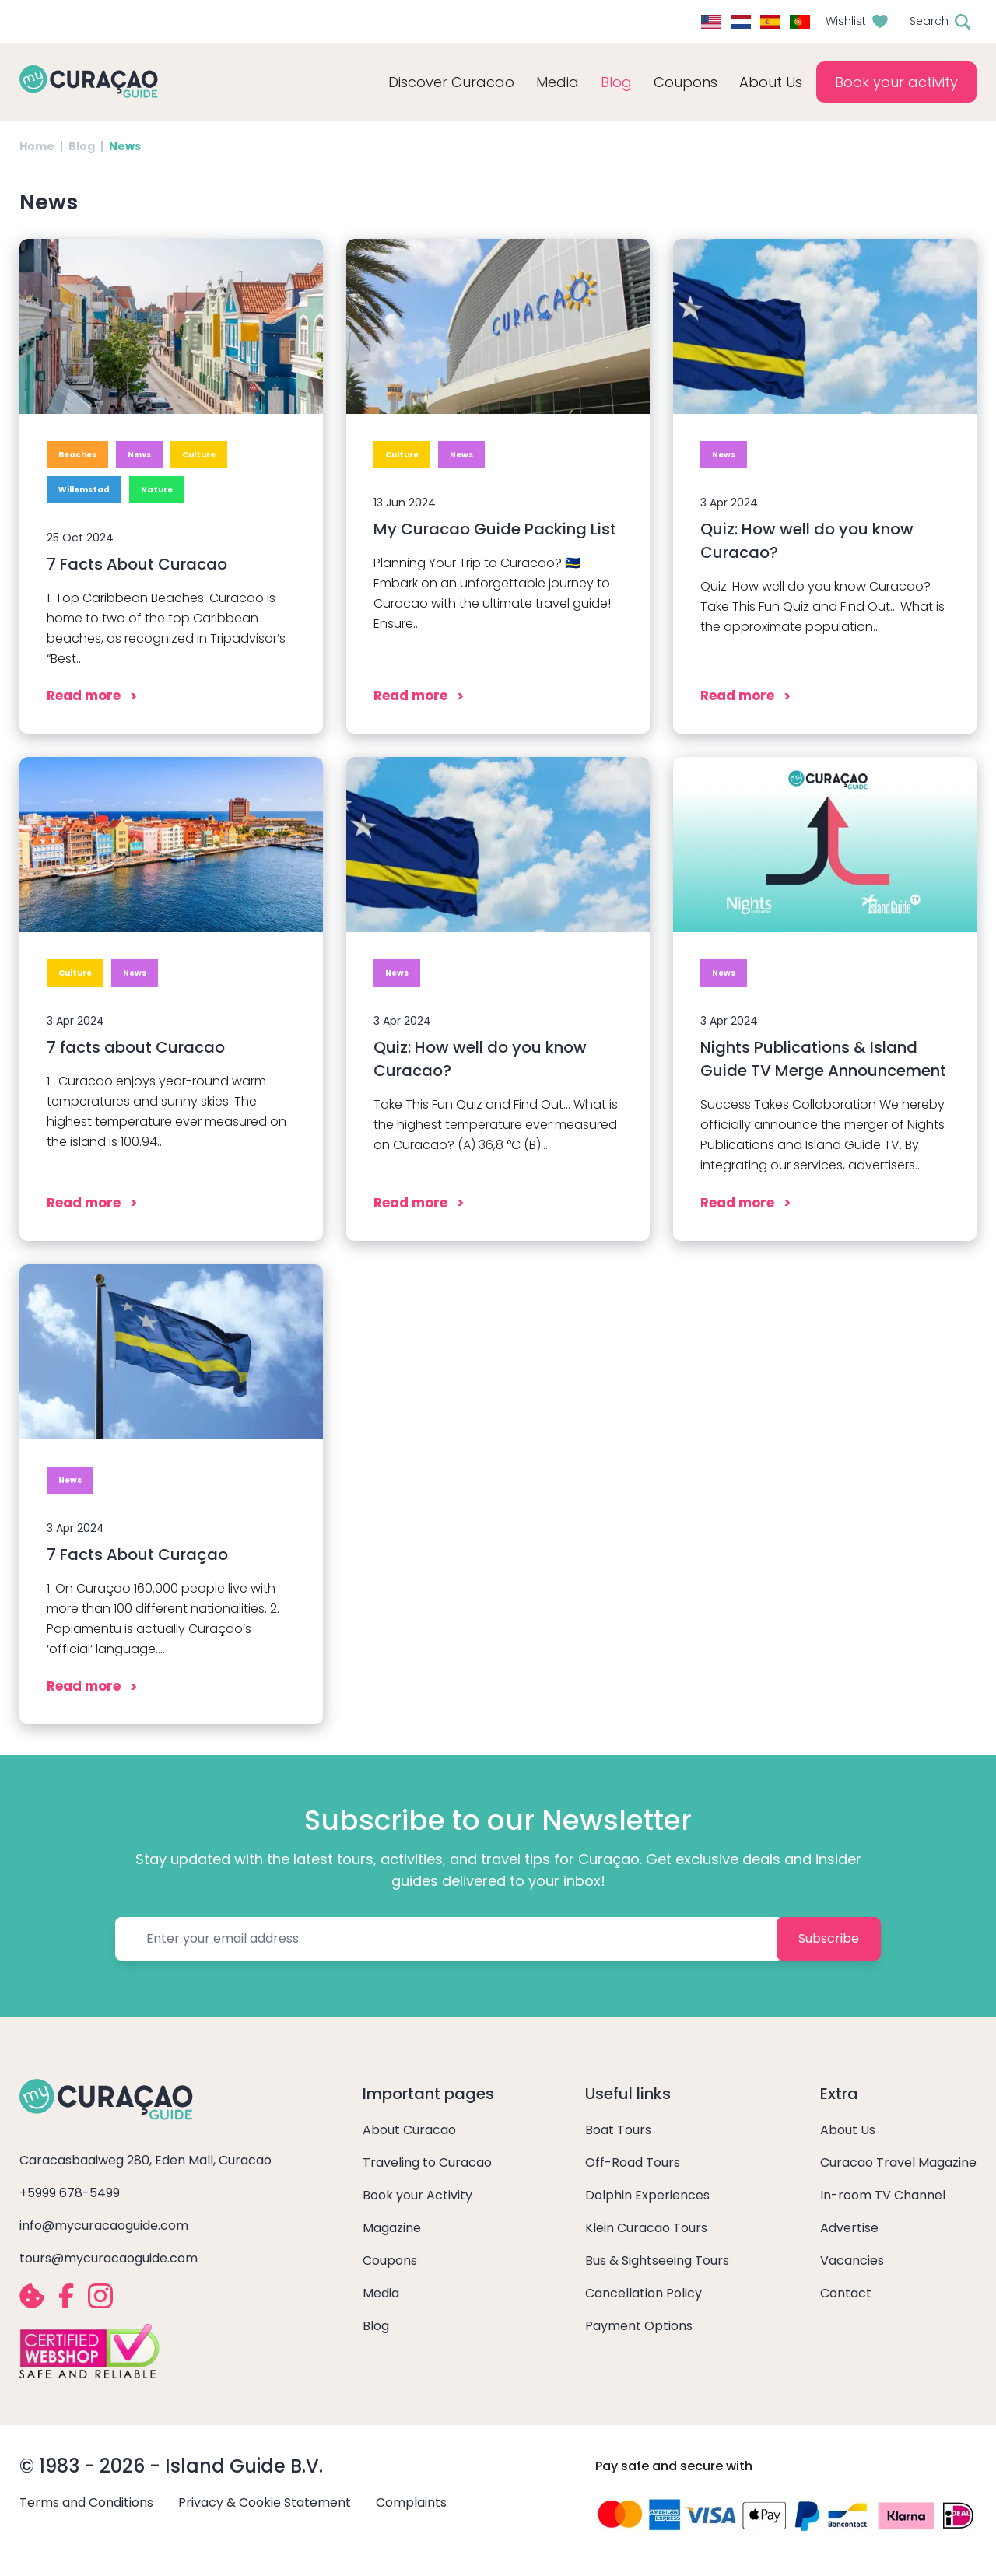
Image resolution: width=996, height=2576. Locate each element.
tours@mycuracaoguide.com (108, 2258)
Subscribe (828, 1938)
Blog (616, 82)
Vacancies (852, 2260)
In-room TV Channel (882, 2195)
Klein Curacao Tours (646, 2228)
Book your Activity (417, 2195)
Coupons (685, 82)
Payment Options (639, 2326)
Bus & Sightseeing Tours (657, 2260)
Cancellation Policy (643, 2293)
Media (381, 2293)
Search (929, 21)
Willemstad (84, 490)
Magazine (392, 2228)
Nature (157, 490)
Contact (846, 2293)
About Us (847, 2130)
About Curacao (409, 2130)
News (139, 455)
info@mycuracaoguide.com (103, 2225)
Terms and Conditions (86, 2502)
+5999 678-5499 (69, 2193)
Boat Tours (618, 2130)
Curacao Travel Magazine (898, 2162)
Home (36, 146)
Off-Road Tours (632, 2162)
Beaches (77, 455)
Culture (199, 455)
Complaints (411, 2502)
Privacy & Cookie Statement (264, 2502)
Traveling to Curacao (427, 2162)
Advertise (849, 2228)
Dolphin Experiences (647, 2195)
